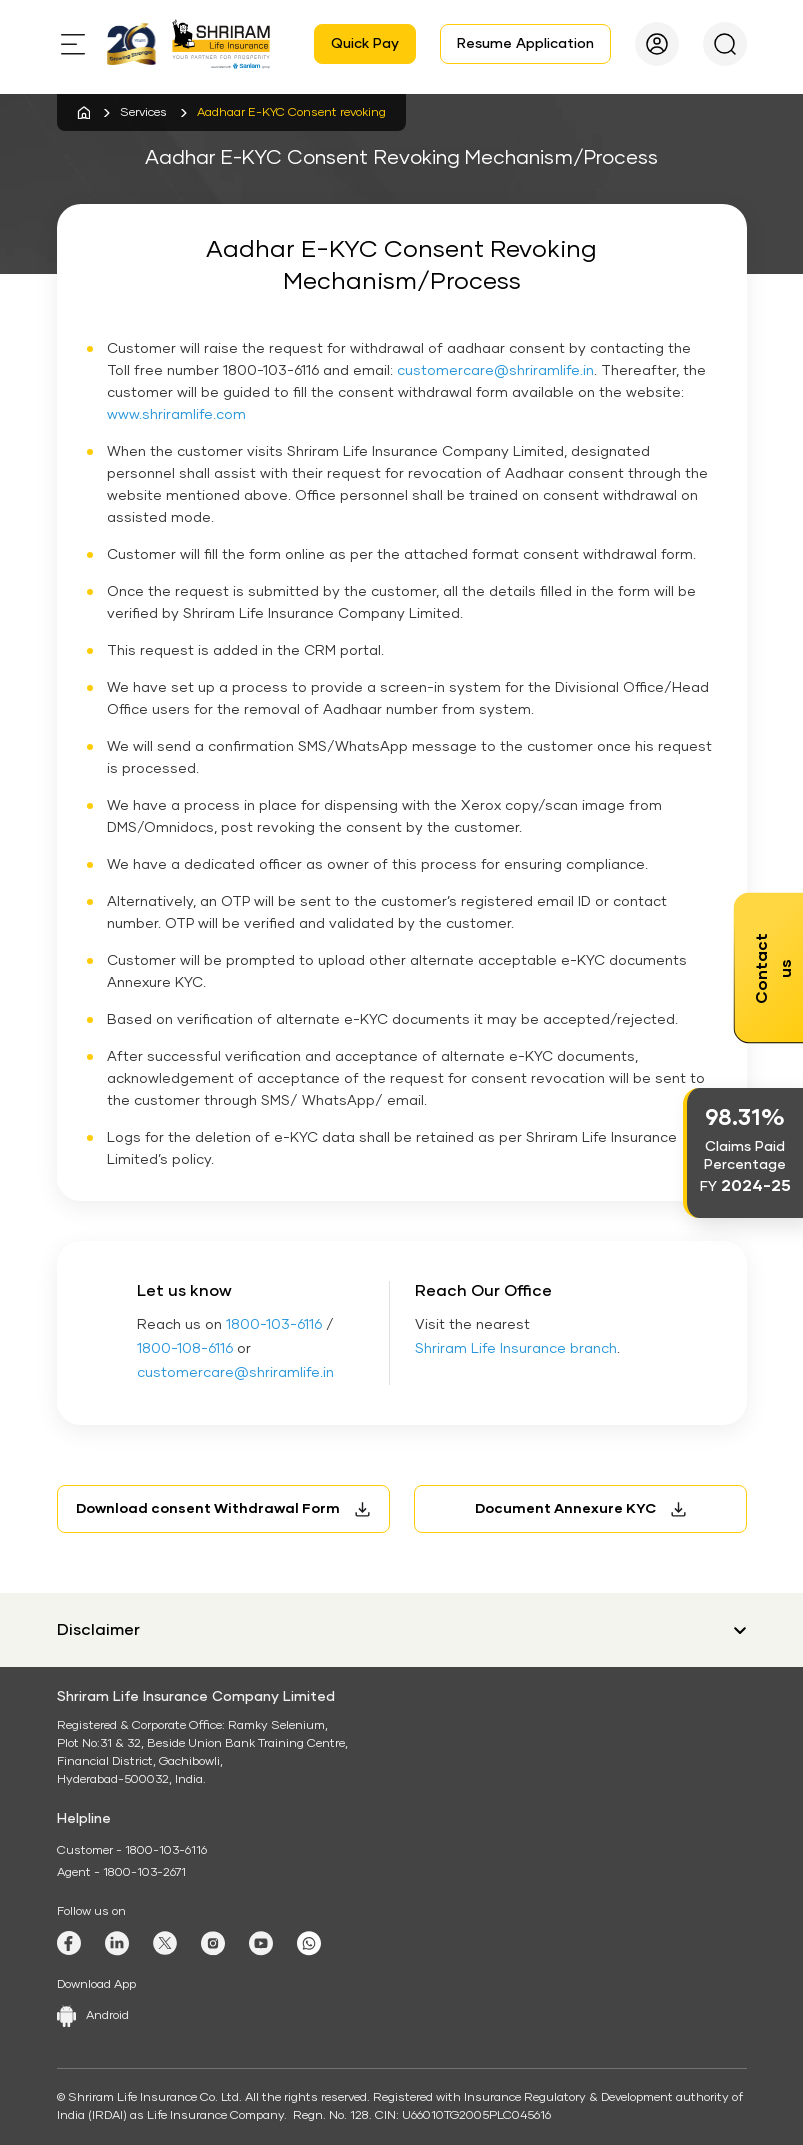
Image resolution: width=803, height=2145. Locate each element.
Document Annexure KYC (565, 1509)
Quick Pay (365, 44)
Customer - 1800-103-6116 (132, 1851)
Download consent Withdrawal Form (208, 1509)
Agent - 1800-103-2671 (121, 1873)
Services (143, 113)
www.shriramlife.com (176, 415)
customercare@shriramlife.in (495, 371)
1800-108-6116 (185, 1349)
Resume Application (525, 44)
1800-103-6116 (274, 1325)
